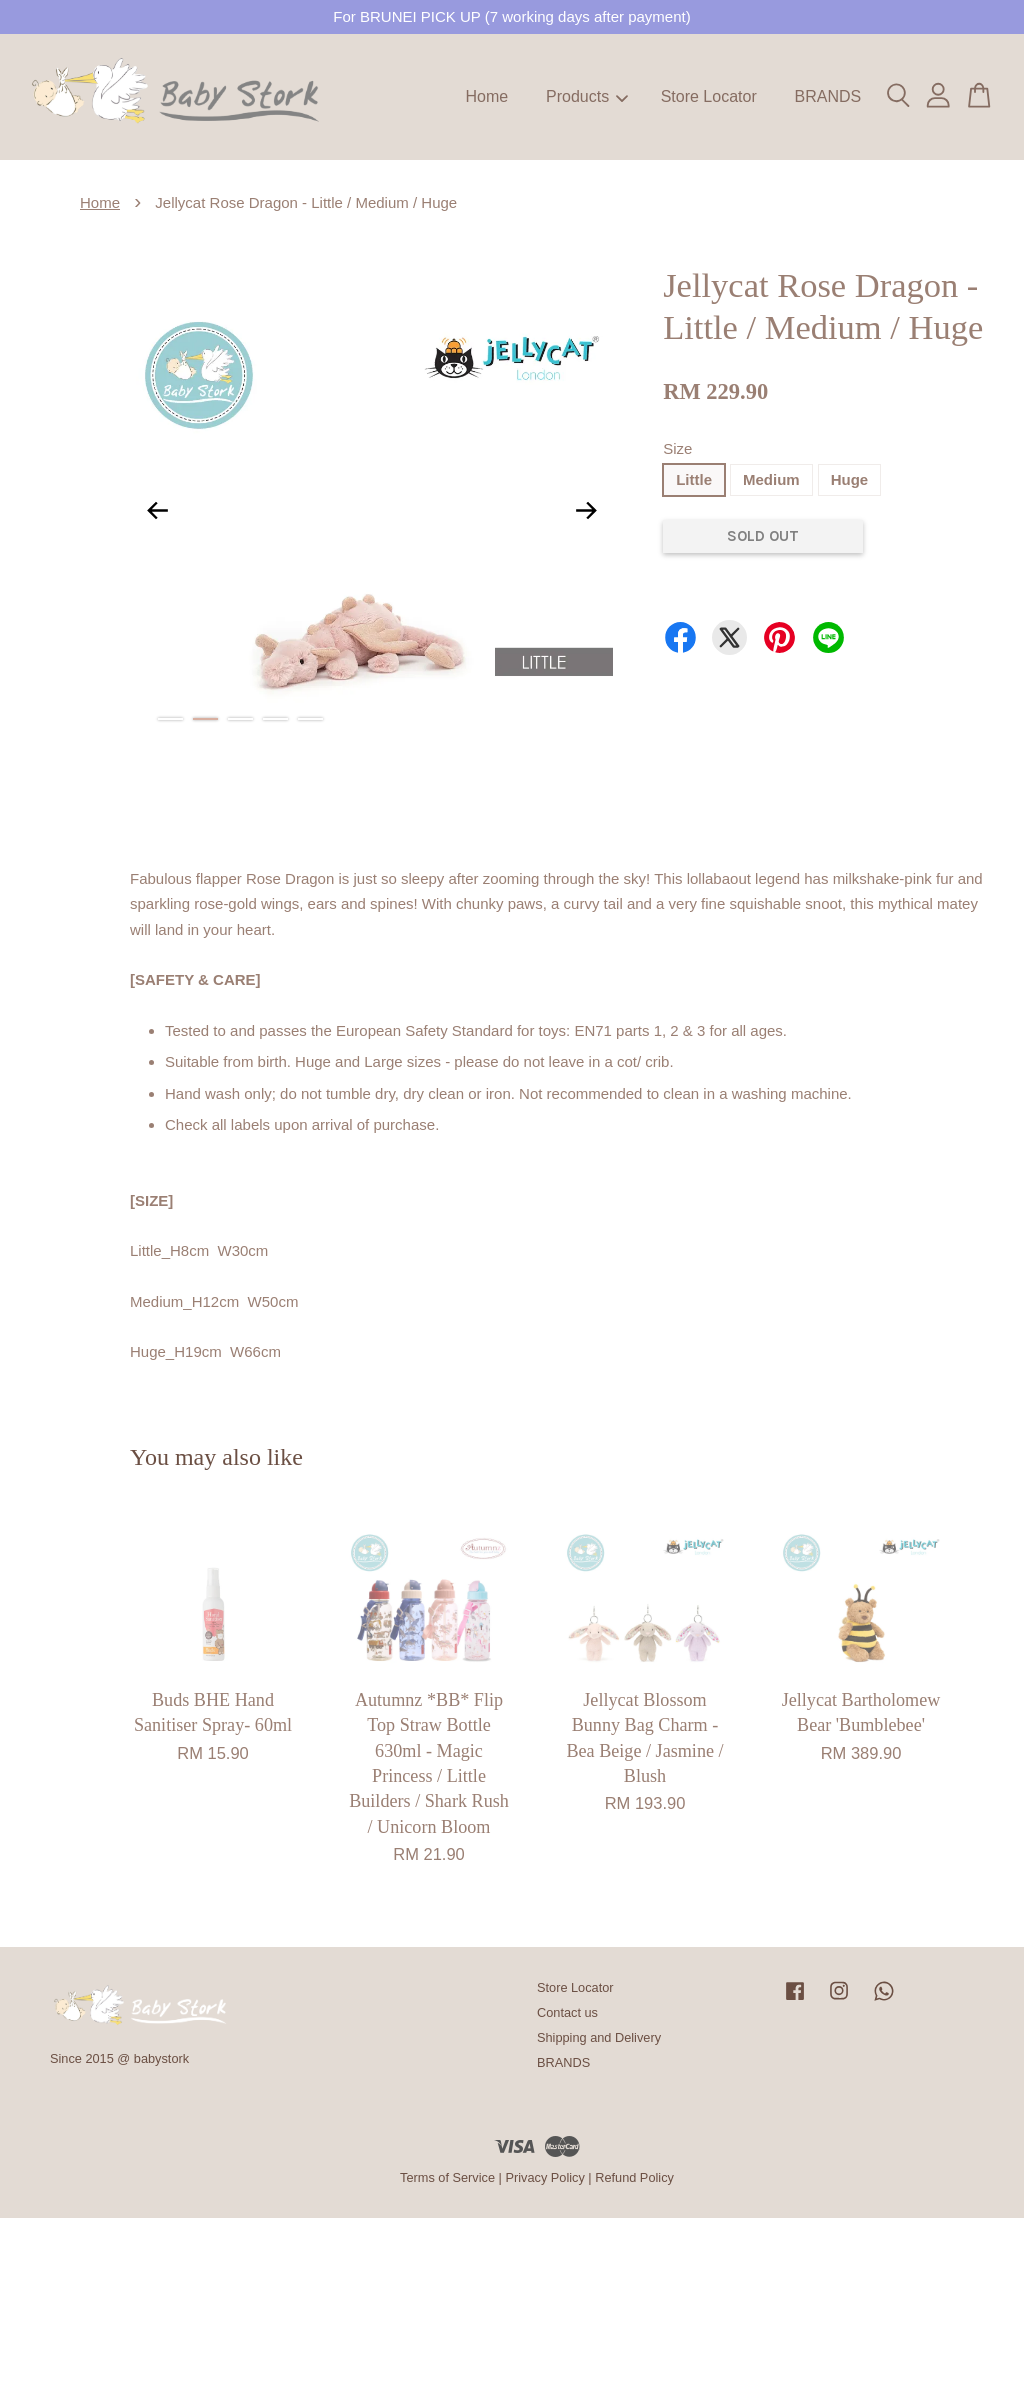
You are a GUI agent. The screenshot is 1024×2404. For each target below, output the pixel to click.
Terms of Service (447, 2177)
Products (587, 96)
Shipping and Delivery (599, 2037)
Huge (850, 479)
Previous (157, 511)
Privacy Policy (544, 2177)
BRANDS (827, 96)
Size (677, 448)
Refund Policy (634, 2177)
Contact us (567, 2012)
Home (487, 96)
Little (694, 479)
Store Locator (709, 96)
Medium (771, 479)
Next (586, 511)
